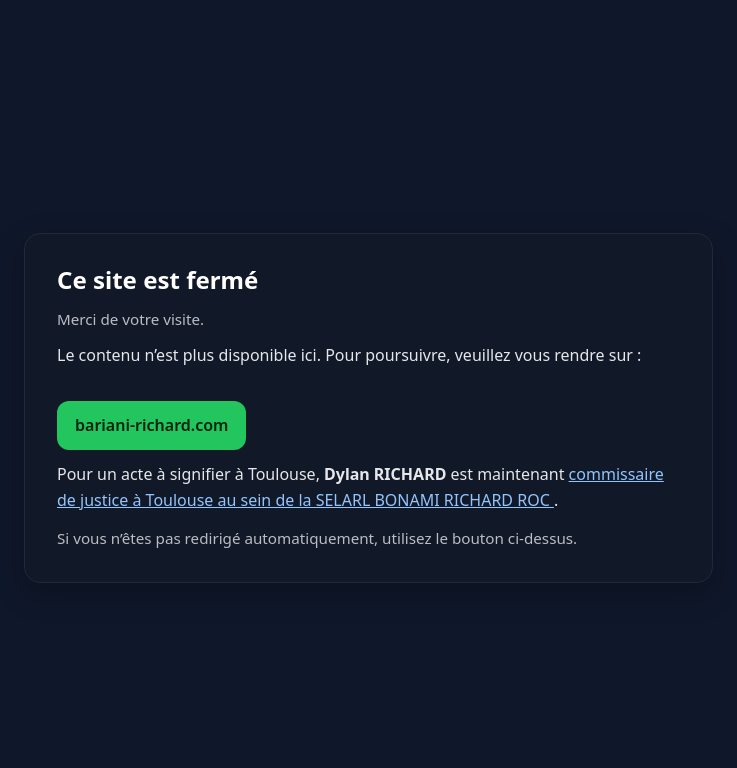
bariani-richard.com (151, 425)
